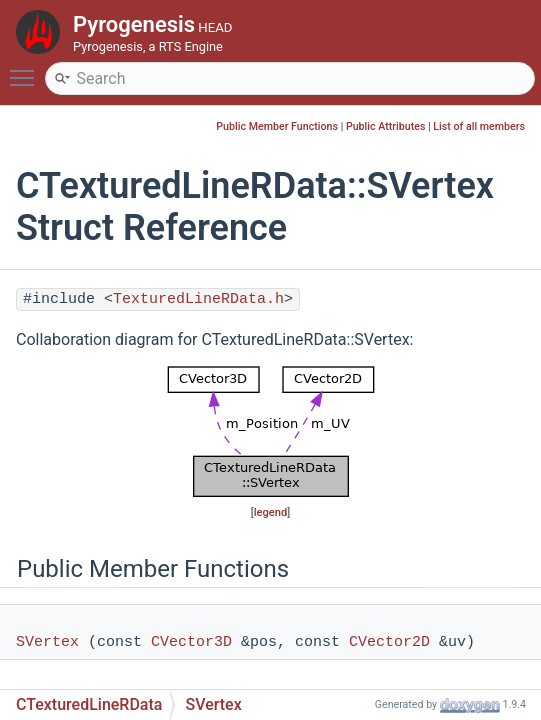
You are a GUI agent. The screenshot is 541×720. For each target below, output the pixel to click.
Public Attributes (386, 126)
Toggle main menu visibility (27, 69)
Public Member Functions (277, 126)
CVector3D (191, 642)
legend (271, 512)
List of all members (479, 126)
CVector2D (389, 642)
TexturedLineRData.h (198, 299)
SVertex (47, 642)
